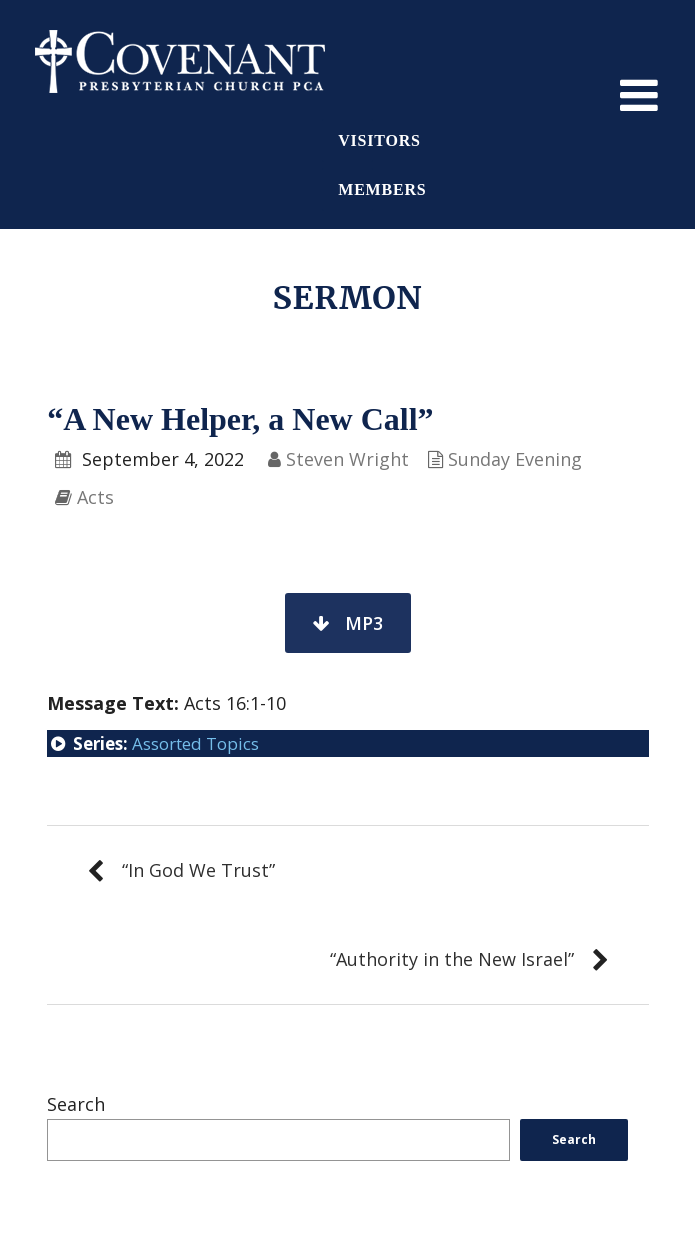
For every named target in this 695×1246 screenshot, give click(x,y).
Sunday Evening (515, 459)
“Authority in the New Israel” (452, 959)
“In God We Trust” (198, 870)
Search (76, 1104)
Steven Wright (347, 459)
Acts (95, 497)
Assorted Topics (195, 743)
